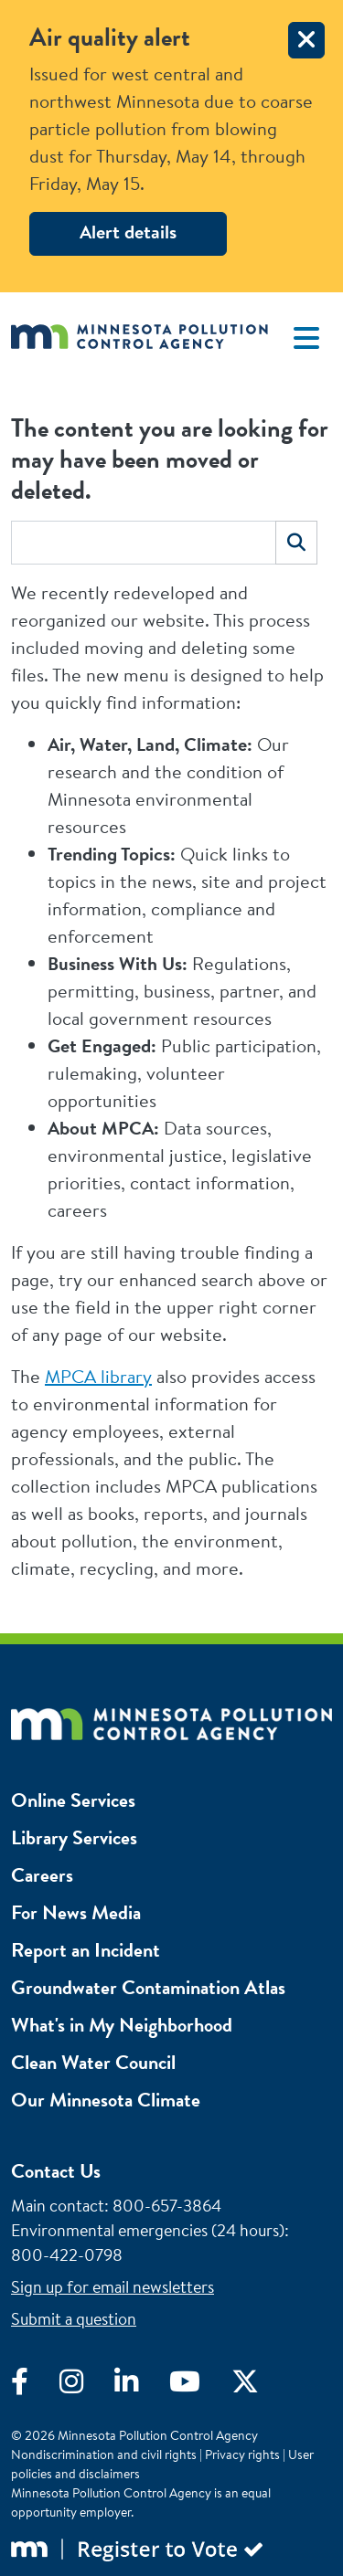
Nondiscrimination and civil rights (104, 2454)
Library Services (74, 1837)
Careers (42, 1875)
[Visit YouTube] (200, 2386)
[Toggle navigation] (306, 338)
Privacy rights (242, 2454)
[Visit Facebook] (35, 2386)
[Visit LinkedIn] (141, 2386)
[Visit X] (258, 2386)
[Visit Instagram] (86, 2386)
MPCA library (98, 1376)
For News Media (76, 1912)
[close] (306, 40)
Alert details (128, 231)
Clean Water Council (93, 2062)
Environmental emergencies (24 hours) (147, 2230)
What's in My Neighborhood (121, 2025)
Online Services (73, 1800)
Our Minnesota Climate (105, 2099)
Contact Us (56, 2171)
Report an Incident (85, 1950)
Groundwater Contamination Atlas (148, 1987)
